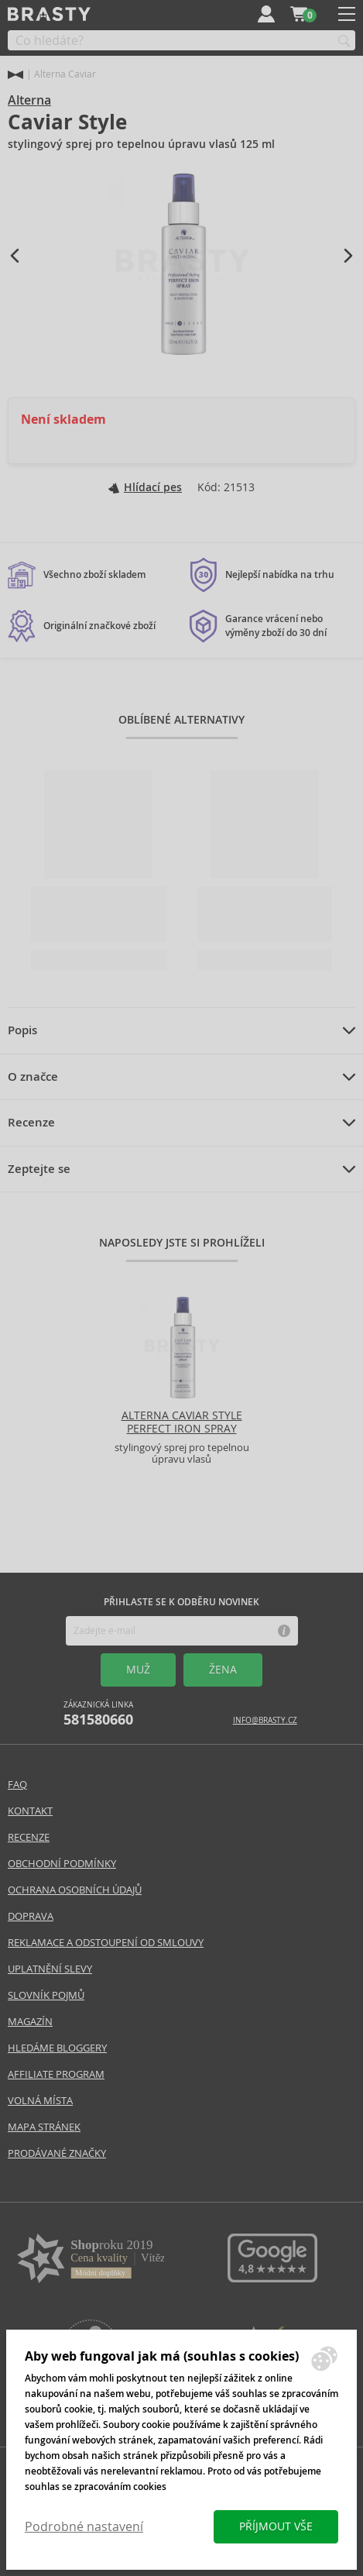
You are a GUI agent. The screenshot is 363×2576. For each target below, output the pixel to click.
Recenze (31, 1122)
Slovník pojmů (46, 1995)
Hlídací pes (145, 487)
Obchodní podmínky (62, 1863)
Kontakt (30, 1811)
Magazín (30, 2021)
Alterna (29, 100)
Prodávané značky (57, 2153)
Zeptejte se (39, 1169)
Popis (22, 1030)
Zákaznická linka (98, 1714)
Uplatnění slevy (50, 1969)
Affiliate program (56, 2074)
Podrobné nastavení (84, 2527)
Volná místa (40, 2100)
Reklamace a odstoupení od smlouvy (106, 1942)
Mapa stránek (44, 2127)
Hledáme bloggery (57, 2048)
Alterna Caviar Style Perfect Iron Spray (182, 1422)
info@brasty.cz (265, 1720)
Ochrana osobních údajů (75, 1890)
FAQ (17, 1784)
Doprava (30, 1916)
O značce (33, 1077)
